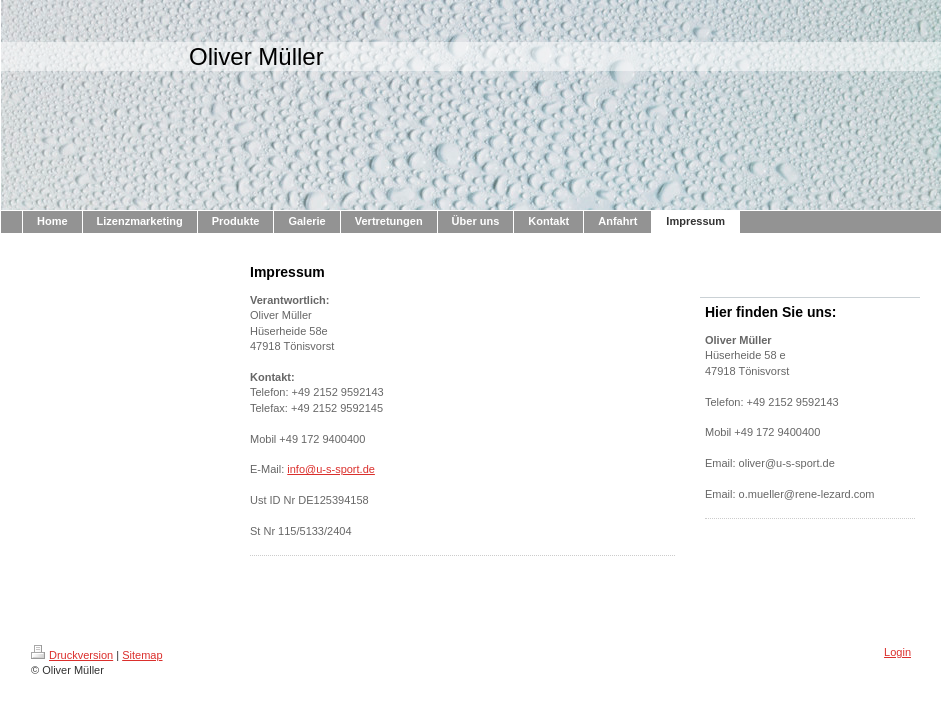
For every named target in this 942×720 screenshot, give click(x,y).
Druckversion (72, 655)
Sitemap (142, 655)
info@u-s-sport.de (331, 469)
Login (897, 652)
